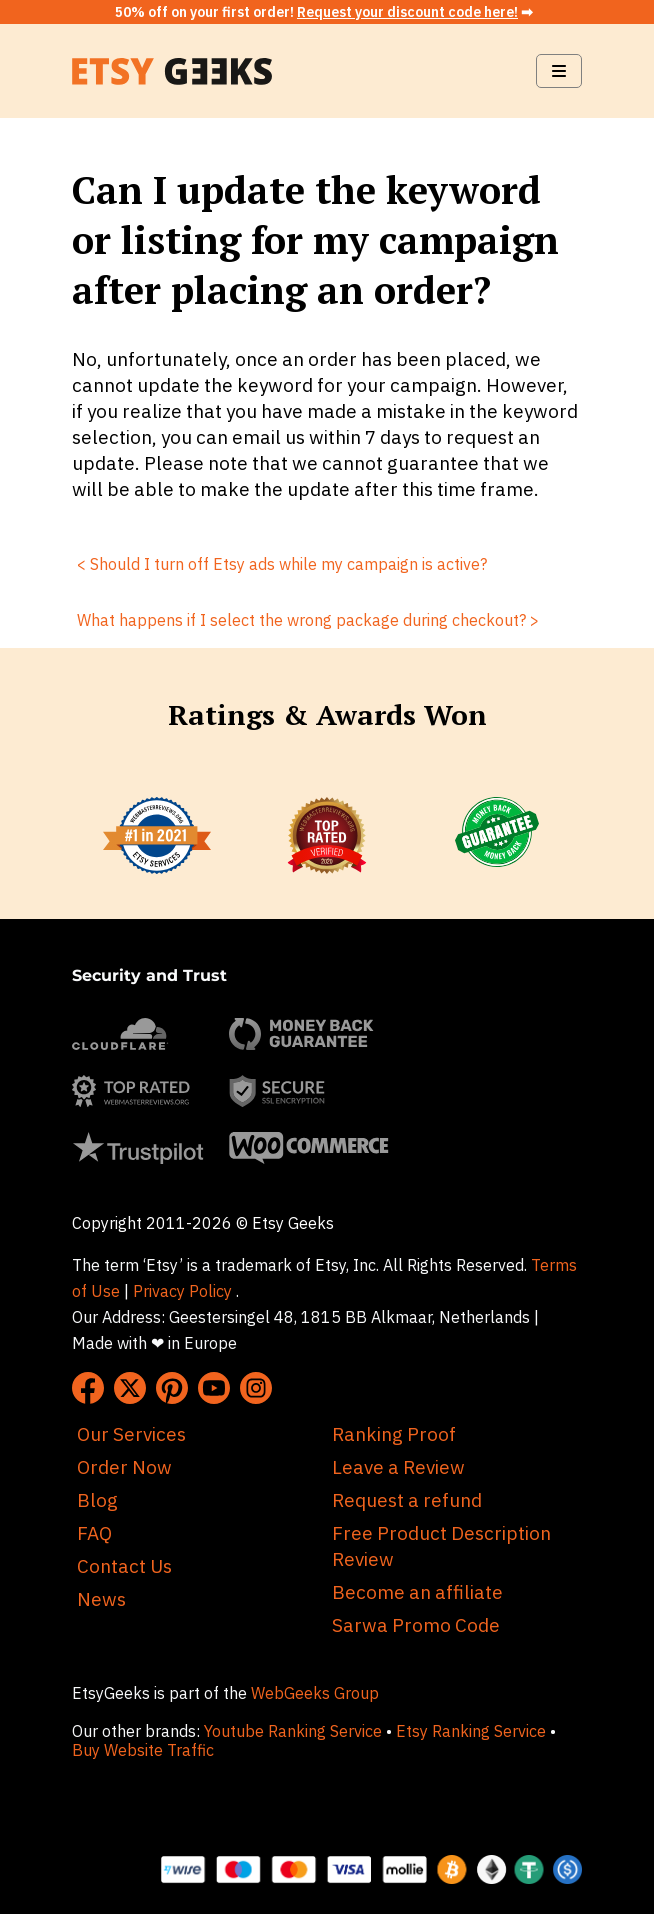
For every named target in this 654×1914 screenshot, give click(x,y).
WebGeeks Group (315, 1693)
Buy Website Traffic (145, 1750)
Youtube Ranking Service (293, 1731)
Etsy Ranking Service (471, 1731)
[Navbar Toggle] (559, 71)
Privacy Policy (182, 1291)
